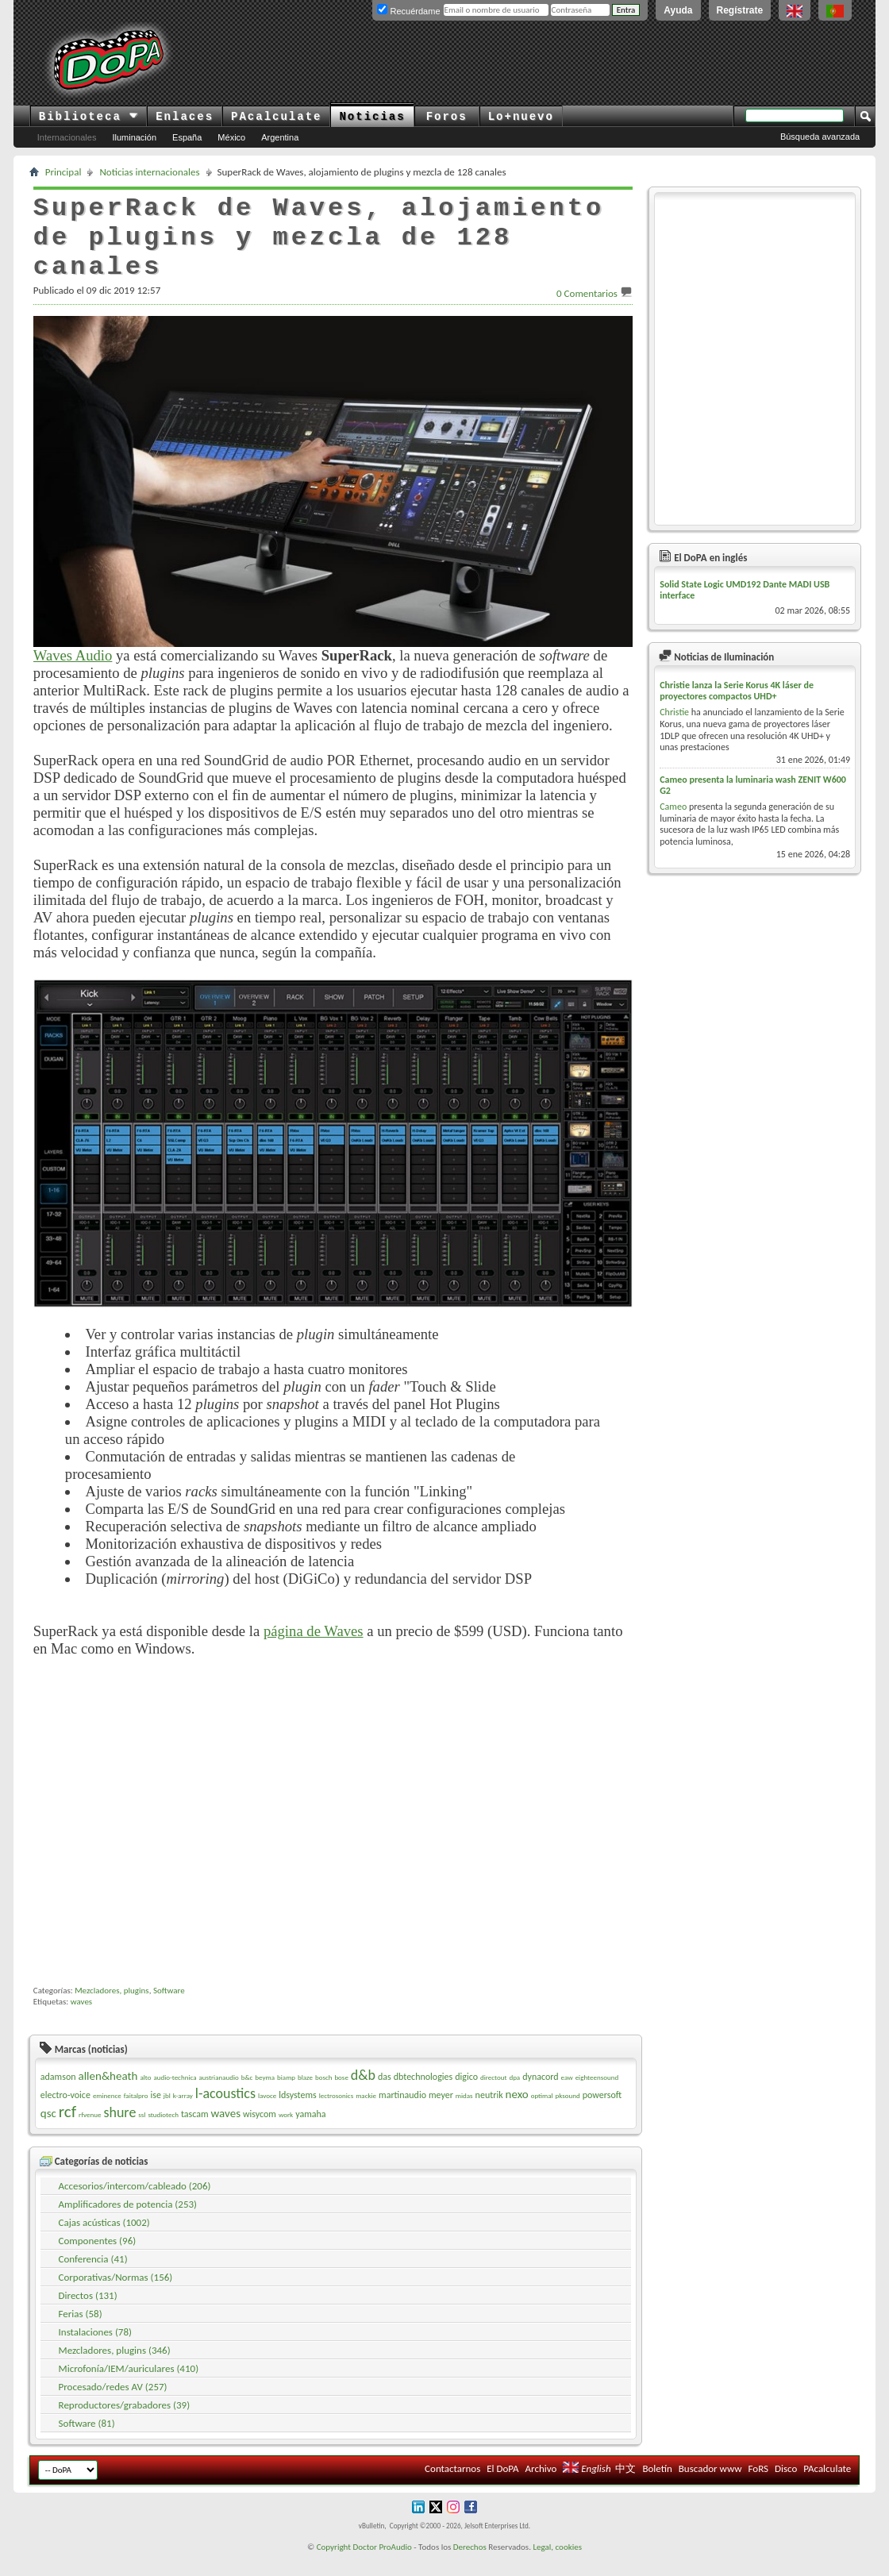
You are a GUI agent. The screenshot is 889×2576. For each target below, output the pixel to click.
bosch (324, 2096)
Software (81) (87, 2442)
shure (119, 2131)
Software (169, 2009)
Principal (63, 172)
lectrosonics (336, 2114)
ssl (141, 2133)
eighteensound (596, 2096)
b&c (247, 2096)
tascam (195, 2133)
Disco (786, 2487)
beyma (265, 2096)
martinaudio (402, 2114)
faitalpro (136, 2114)
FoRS (758, 2487)
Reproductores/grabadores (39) (124, 2424)
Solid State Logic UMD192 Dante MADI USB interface (744, 590)
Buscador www (710, 2487)
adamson (58, 2095)
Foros (447, 116)
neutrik (489, 2114)
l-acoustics (225, 2112)
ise (155, 2114)
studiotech (163, 2133)
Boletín (657, 2487)
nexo (517, 2113)
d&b (363, 2094)
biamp (286, 2096)
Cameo (673, 806)
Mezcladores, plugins (111, 2009)
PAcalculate (276, 116)
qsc (48, 2132)
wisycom (259, 2133)
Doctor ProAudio (381, 2566)
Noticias (372, 116)
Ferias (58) (80, 2333)
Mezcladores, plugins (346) (115, 2369)
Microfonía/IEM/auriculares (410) (129, 2387)
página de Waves (314, 1631)
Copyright (334, 2566)
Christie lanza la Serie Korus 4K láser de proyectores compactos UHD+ (737, 691)
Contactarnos (452, 2487)
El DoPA (502, 2487)
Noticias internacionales (149, 172)
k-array (183, 2114)
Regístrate (740, 10)
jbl (167, 2114)
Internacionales (67, 137)
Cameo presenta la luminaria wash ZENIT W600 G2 (753, 785)
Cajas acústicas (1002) (104, 2241)
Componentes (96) (98, 2260)
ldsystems (298, 2114)
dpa (514, 2096)
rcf (67, 2130)
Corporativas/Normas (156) (116, 2296)
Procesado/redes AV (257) (113, 2406)
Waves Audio (73, 655)
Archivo (541, 2487)
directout (493, 2096)
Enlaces (185, 116)
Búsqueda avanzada (820, 136)
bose (341, 2096)
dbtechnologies (423, 2095)
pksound (568, 2114)
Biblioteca (88, 116)
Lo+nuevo (521, 116)
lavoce (267, 2114)
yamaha (310, 2133)
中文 (625, 2487)
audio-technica (174, 2096)
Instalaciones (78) (95, 2351)
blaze (305, 2096)
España (187, 137)
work (286, 2133)
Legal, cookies (557, 2566)
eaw (567, 2096)
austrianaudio (218, 2096)
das (384, 2095)
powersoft (602, 2114)
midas (464, 2114)
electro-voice (65, 2114)
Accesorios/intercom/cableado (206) (135, 2205)
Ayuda (678, 10)
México (231, 137)
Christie (674, 712)
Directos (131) (88, 2314)
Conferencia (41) (93, 2278)
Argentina (279, 137)
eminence (107, 2114)
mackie (366, 2114)
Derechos (470, 2566)
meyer (441, 2114)
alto (145, 2096)
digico (466, 2095)
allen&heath (107, 2095)
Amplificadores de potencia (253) (128, 2223)
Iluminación (134, 137)
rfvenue (90, 2133)
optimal (542, 2114)
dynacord (540, 2095)
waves (81, 2021)
